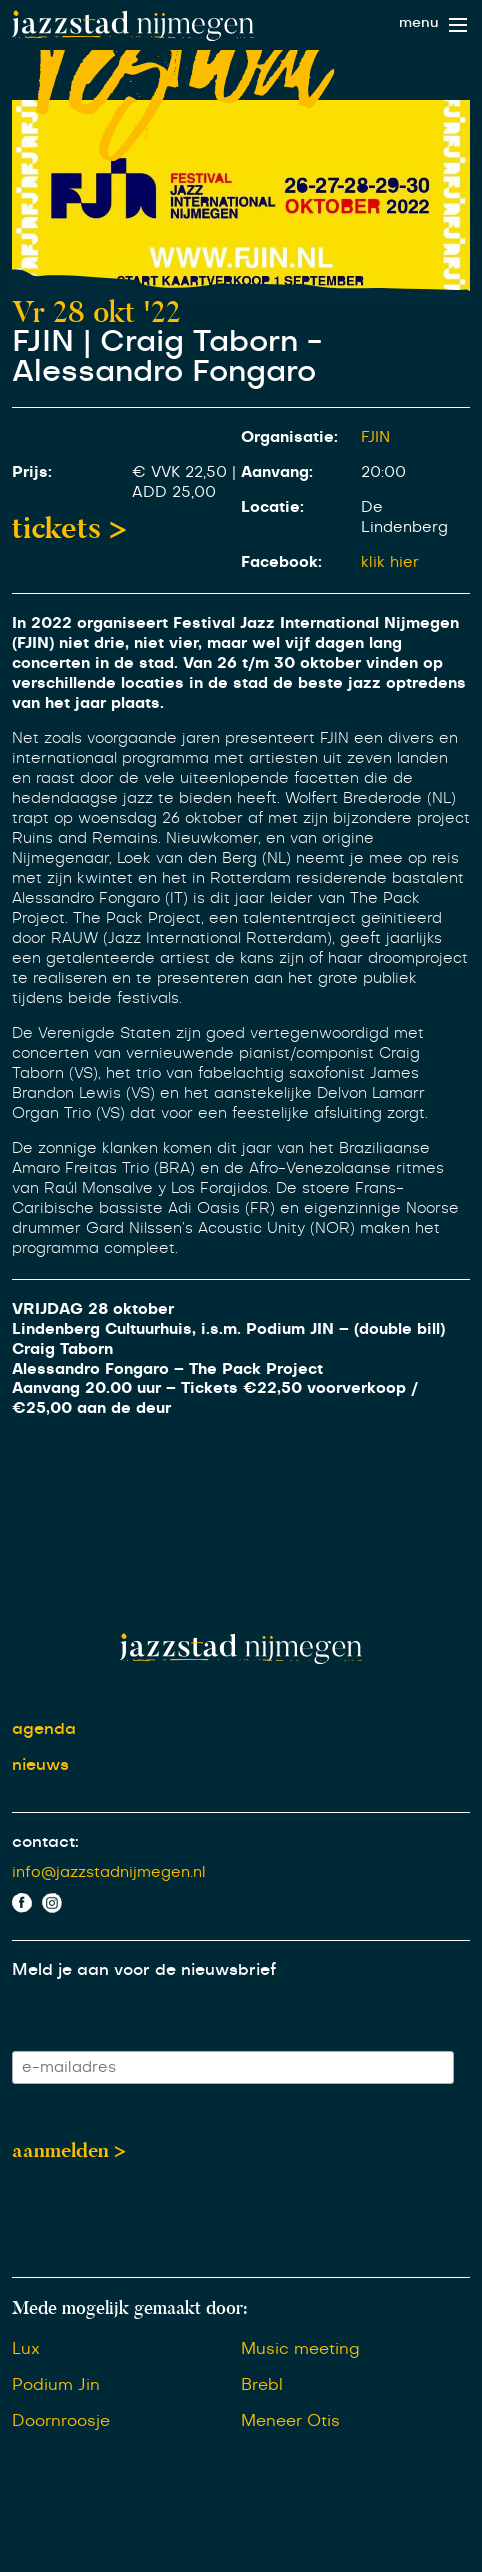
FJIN (375, 437)
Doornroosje (61, 2421)
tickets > (69, 528)
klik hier (390, 562)
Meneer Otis (290, 2421)
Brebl (262, 2385)
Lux (26, 2349)
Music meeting (300, 2349)
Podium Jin (56, 2385)
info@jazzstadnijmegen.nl (109, 1872)
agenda (44, 1729)
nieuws (40, 1765)
